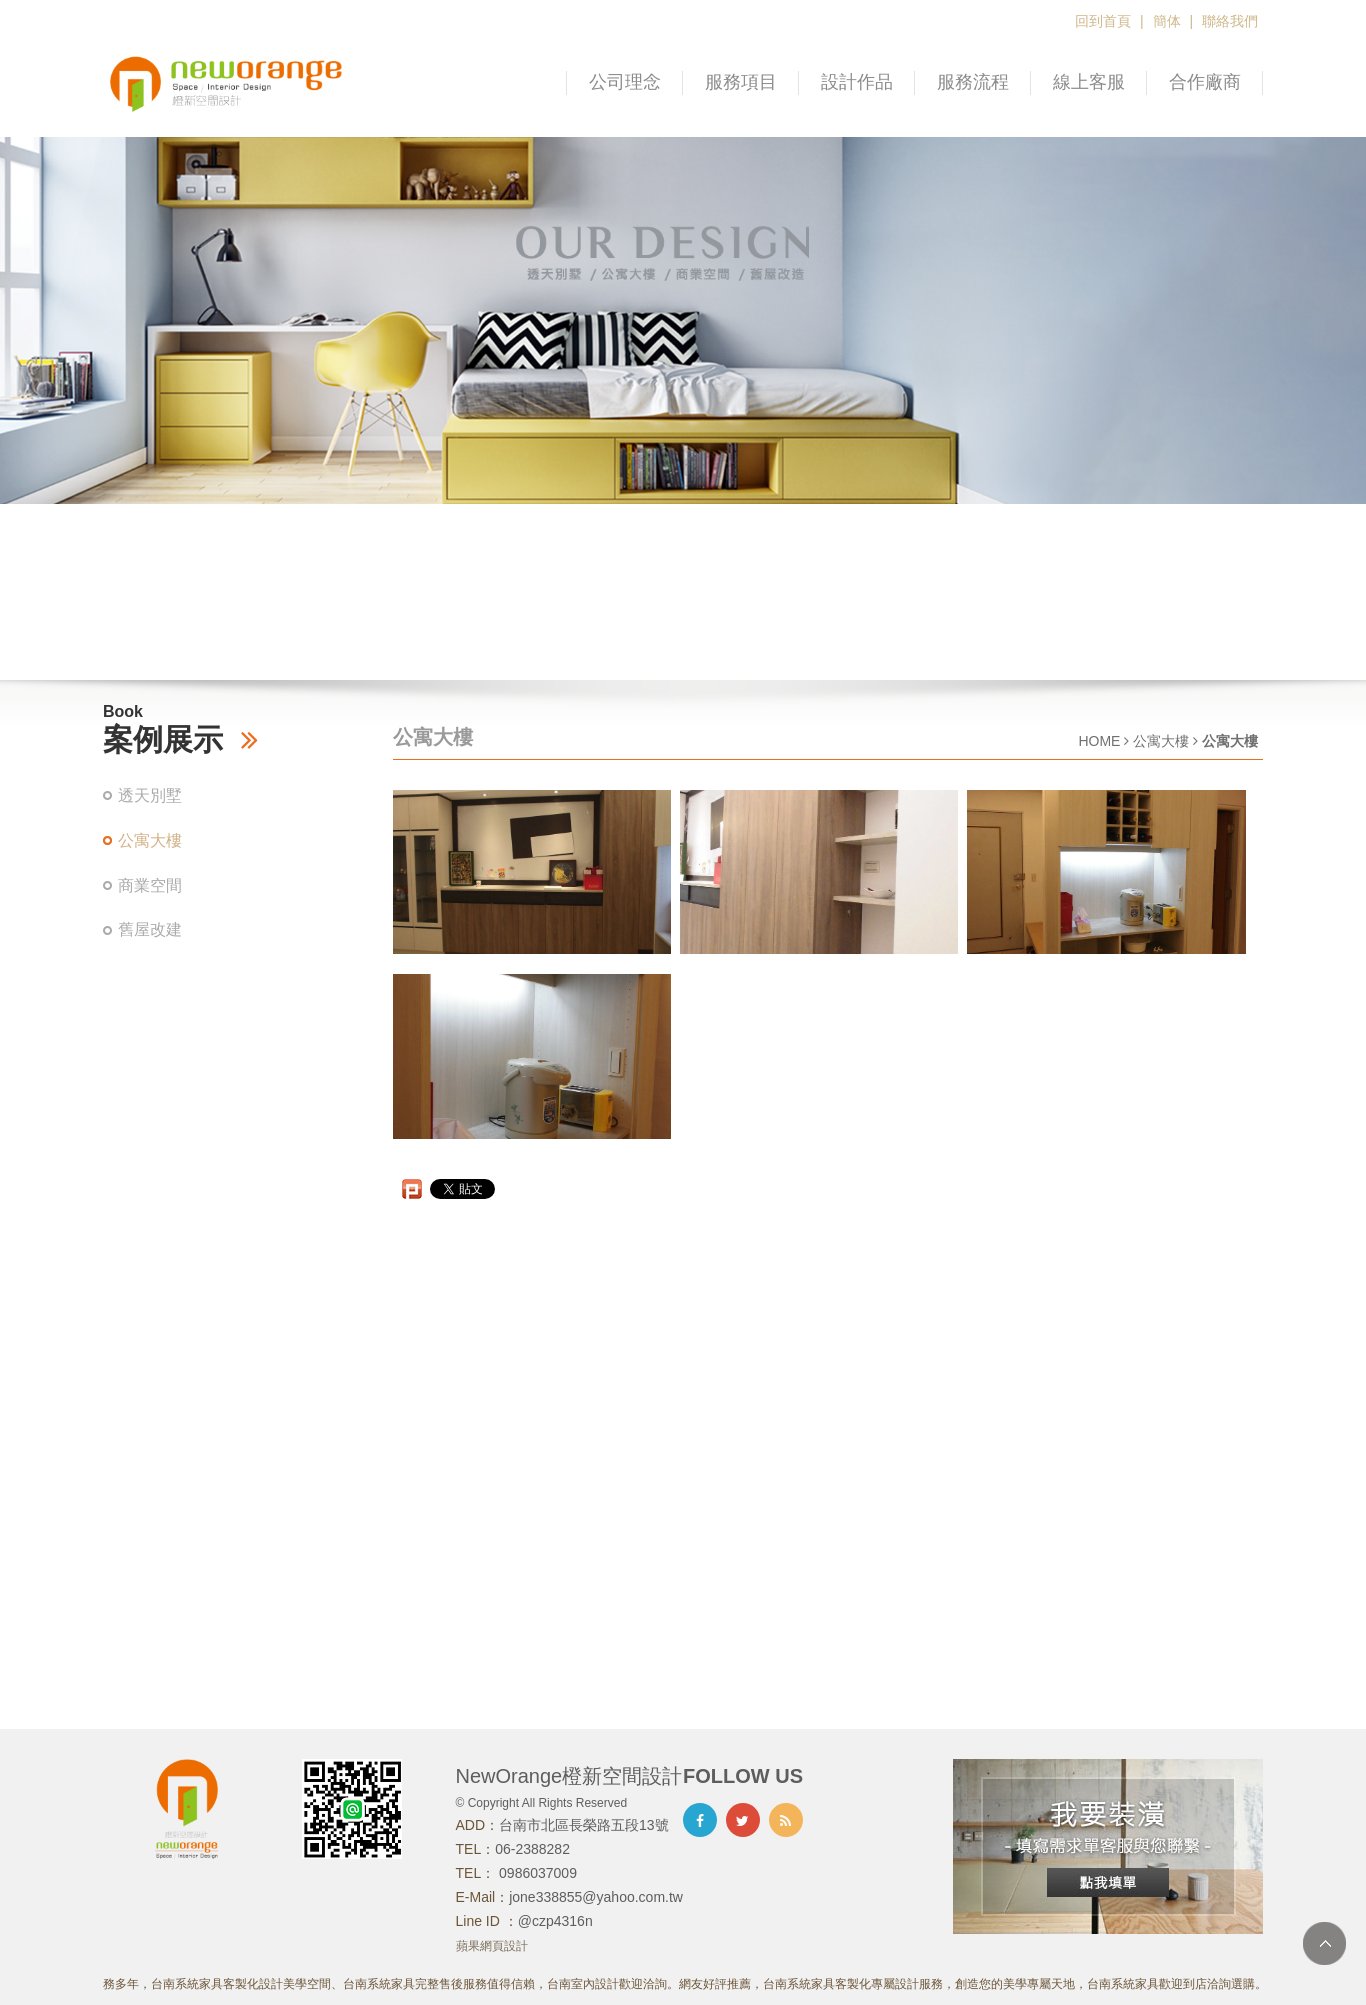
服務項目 (741, 82)
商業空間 (150, 885)
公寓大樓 (150, 840)
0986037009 (536, 1873)
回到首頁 (1103, 21)
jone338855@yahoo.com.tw (596, 1897)
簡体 (1167, 21)
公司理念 (625, 82)
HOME (1099, 741)
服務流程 (973, 82)
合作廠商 (1205, 82)
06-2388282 (532, 1849)
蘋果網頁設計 (492, 1946)
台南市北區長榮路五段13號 (584, 1825)
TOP (1324, 1943)
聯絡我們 (1230, 21)
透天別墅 (150, 795)
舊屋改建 (150, 929)
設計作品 (857, 82)
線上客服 (1089, 82)
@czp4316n (555, 1921)
